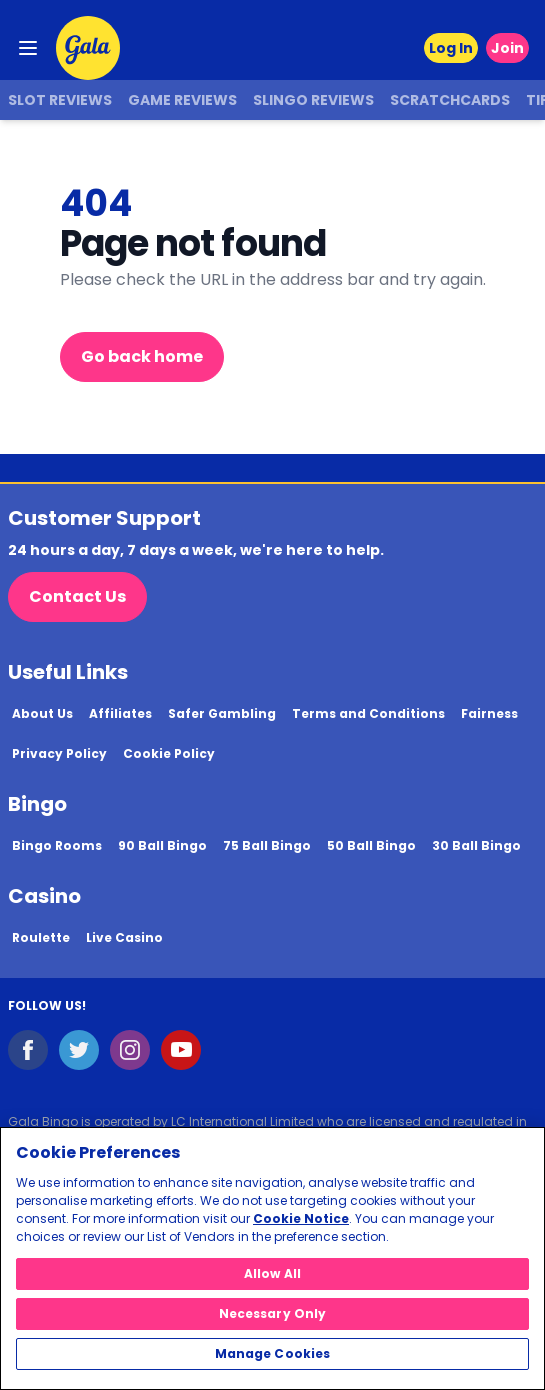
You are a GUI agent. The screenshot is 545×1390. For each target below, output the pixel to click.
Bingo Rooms (57, 845)
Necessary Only (273, 1313)
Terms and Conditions (368, 713)
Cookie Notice (301, 1218)
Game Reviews (182, 100)
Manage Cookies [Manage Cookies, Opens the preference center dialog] (273, 1353)
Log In (451, 48)
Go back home (142, 356)
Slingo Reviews (313, 100)
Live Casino (124, 937)
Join (507, 48)
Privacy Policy (59, 753)
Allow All (272, 1273)
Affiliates (120, 713)
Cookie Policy (169, 753)
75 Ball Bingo (267, 845)
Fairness (489, 713)
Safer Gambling (222, 713)
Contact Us (77, 596)
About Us (42, 713)
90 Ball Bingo (162, 845)
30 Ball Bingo (476, 845)
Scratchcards (450, 100)
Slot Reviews (60, 100)
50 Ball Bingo (371, 845)
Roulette (41, 937)
